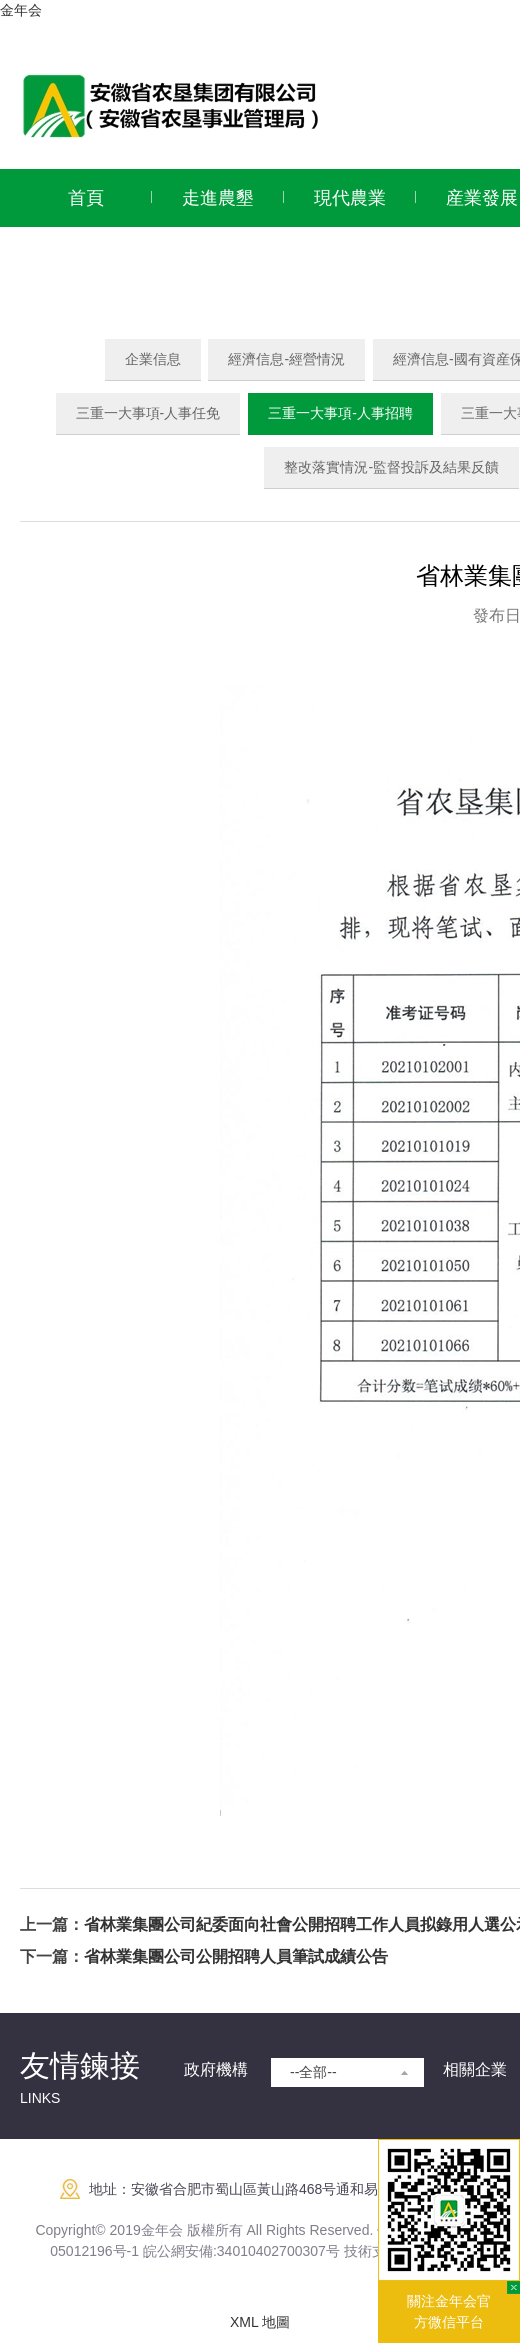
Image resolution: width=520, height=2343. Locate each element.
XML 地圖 (260, 2322)
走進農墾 (218, 198)
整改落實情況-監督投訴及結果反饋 (391, 467)
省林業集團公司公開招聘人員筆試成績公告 (236, 1956)
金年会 (21, 10)
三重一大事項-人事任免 (148, 413)
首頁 (86, 198)
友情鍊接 (80, 2065)
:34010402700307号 (276, 2251)
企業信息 (153, 359)
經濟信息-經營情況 (286, 359)
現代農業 (350, 198)
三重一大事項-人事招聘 (340, 413)
